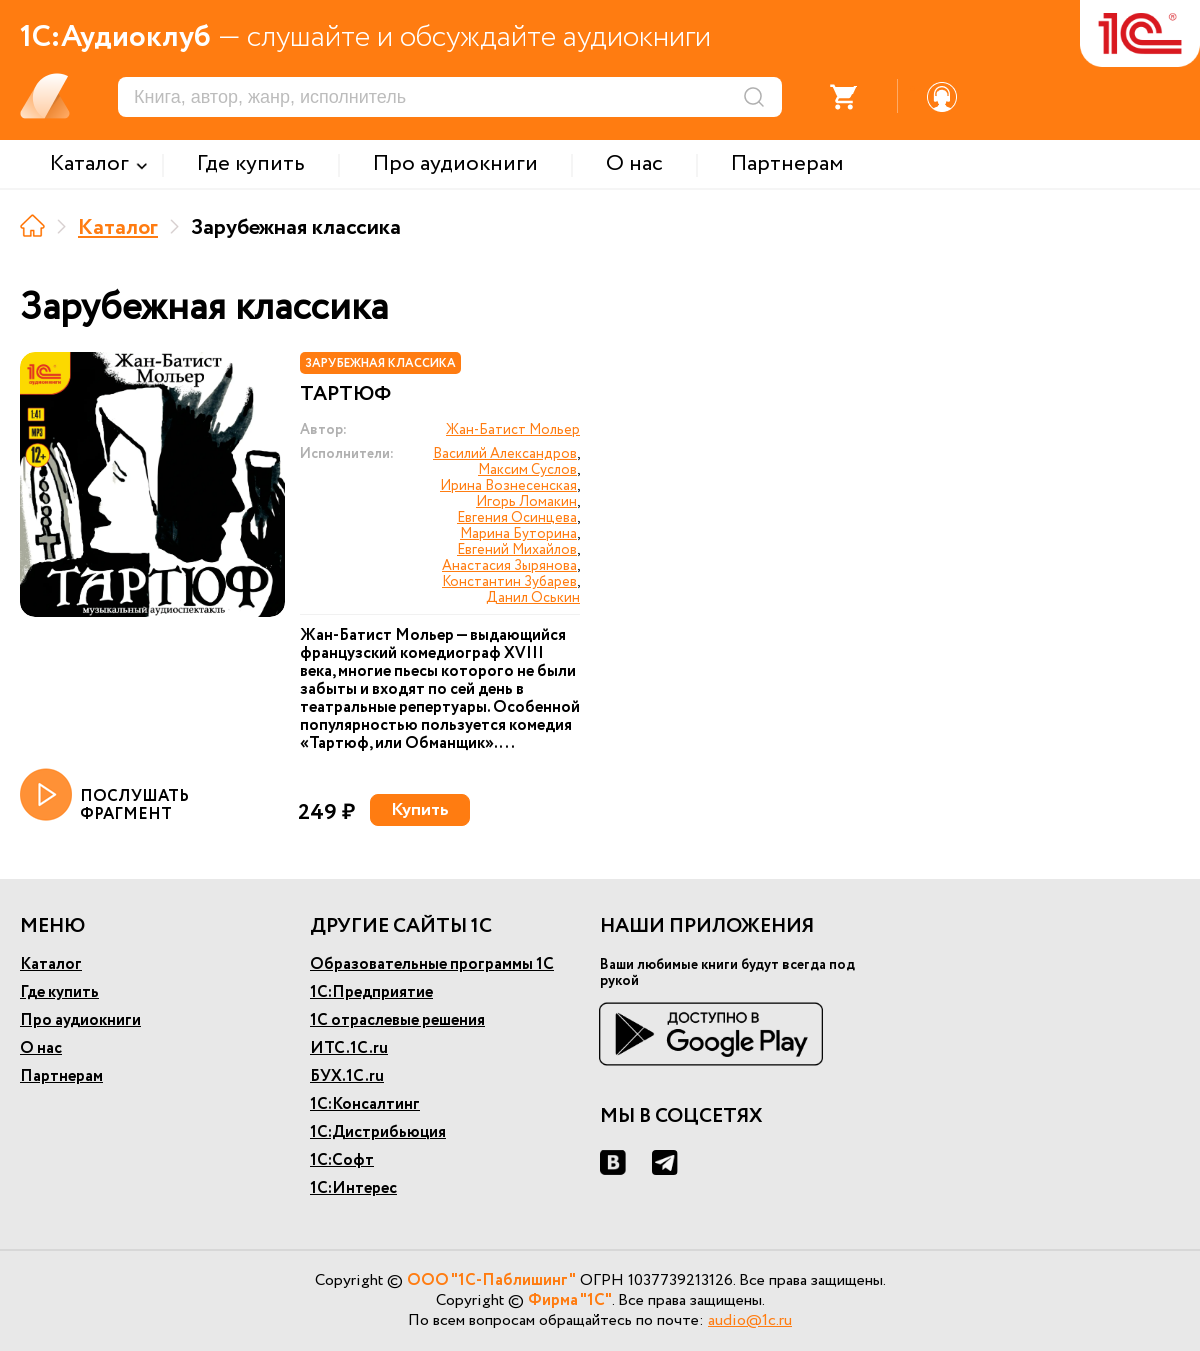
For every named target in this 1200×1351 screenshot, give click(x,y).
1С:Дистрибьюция (378, 1132)
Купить (420, 810)
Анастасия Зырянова (509, 566)
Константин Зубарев (509, 582)
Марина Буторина (518, 534)
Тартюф (345, 395)
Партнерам (61, 1076)
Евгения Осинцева (517, 518)
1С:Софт (342, 1160)
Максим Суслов (527, 470)
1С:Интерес (353, 1188)
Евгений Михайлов (517, 550)
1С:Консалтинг (365, 1104)
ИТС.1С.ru (349, 1048)
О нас (41, 1048)
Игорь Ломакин (526, 502)
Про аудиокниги (80, 1020)
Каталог (118, 228)
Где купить (59, 992)
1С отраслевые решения (397, 1020)
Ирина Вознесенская (508, 486)
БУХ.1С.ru (347, 1076)
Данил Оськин (533, 598)
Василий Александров (505, 454)
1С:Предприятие (371, 992)
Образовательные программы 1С (432, 964)
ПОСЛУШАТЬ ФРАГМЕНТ (104, 796)
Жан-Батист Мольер (513, 430)
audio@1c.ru (750, 1320)
